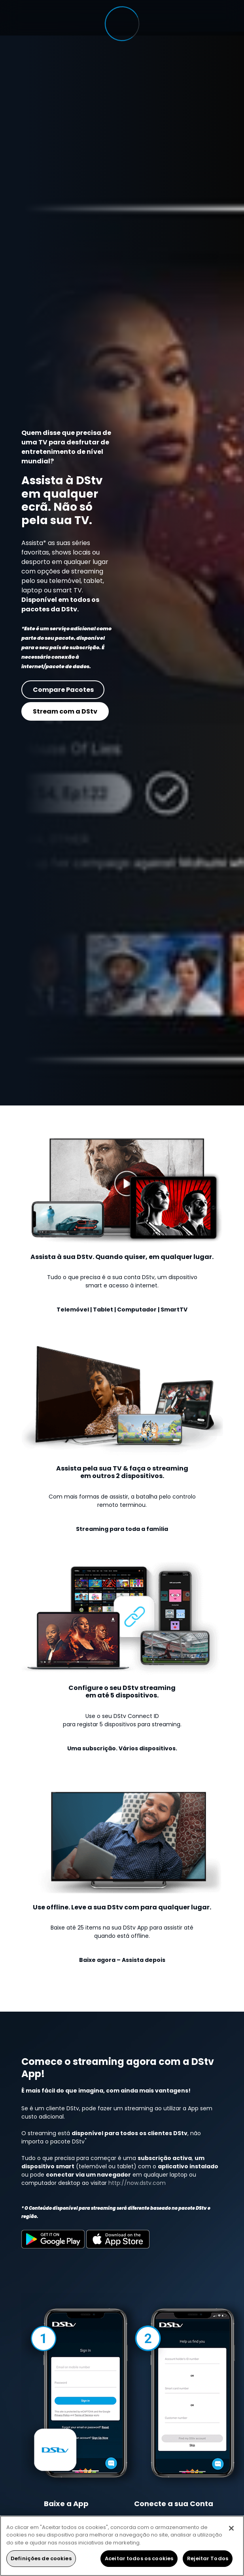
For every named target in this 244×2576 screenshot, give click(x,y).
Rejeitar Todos (207, 2558)
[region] (122, 2546)
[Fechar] (231, 2528)
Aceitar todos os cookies (139, 2558)
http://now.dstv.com (137, 2183)
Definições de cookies (41, 2558)
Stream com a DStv (65, 711)
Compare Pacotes (63, 689)
